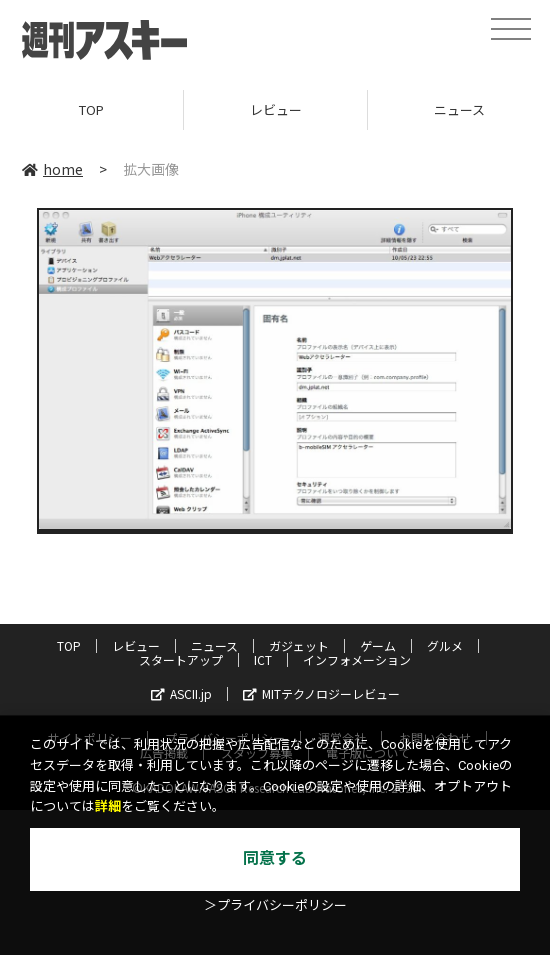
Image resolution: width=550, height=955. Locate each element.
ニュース (214, 645)
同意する (275, 858)
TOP (91, 109)
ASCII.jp (181, 693)
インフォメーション (357, 659)
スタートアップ (181, 659)
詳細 (108, 806)
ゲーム (378, 645)
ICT (263, 659)
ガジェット (299, 645)
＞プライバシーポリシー (275, 905)
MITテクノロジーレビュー (321, 693)
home (52, 169)
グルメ (445, 645)
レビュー (276, 109)
